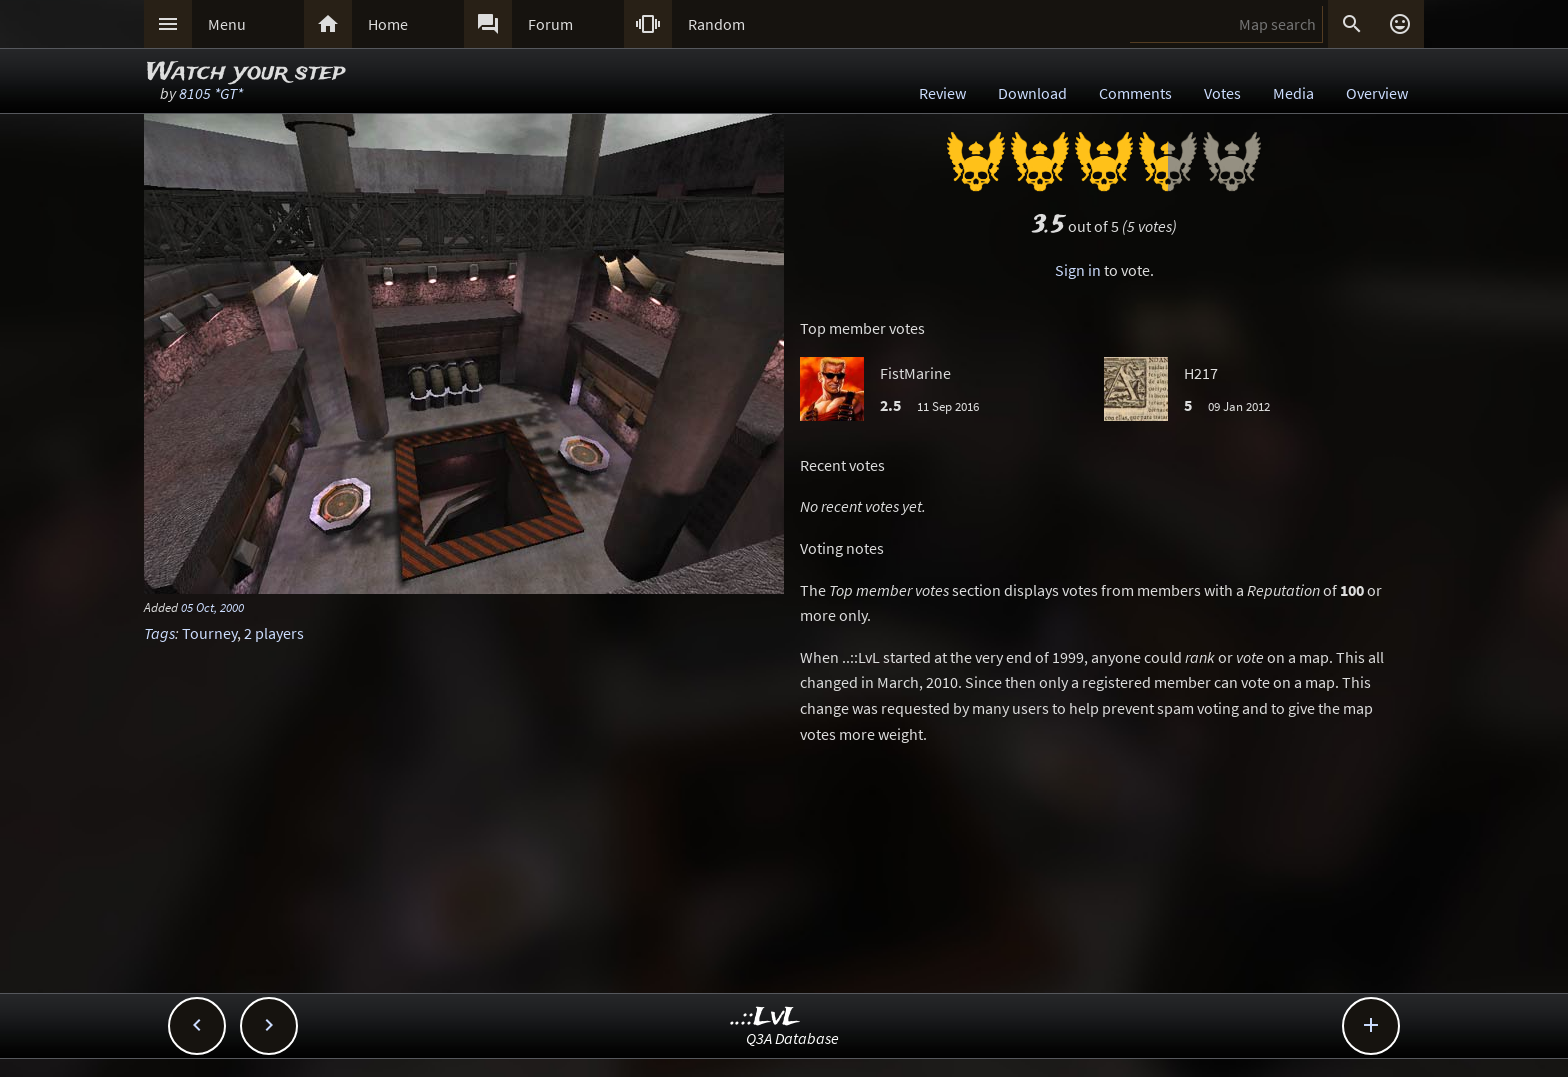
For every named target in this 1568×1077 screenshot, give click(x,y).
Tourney (209, 633)
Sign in (1078, 270)
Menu (227, 24)
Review (942, 93)
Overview (1377, 93)
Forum (550, 24)
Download (1032, 93)
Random (716, 24)
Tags (159, 633)
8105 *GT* (211, 93)
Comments (1135, 93)
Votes (1222, 93)
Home (388, 24)
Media (1293, 93)
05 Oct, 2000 (212, 607)
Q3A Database (792, 1038)
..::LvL (765, 1017)
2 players (274, 633)
